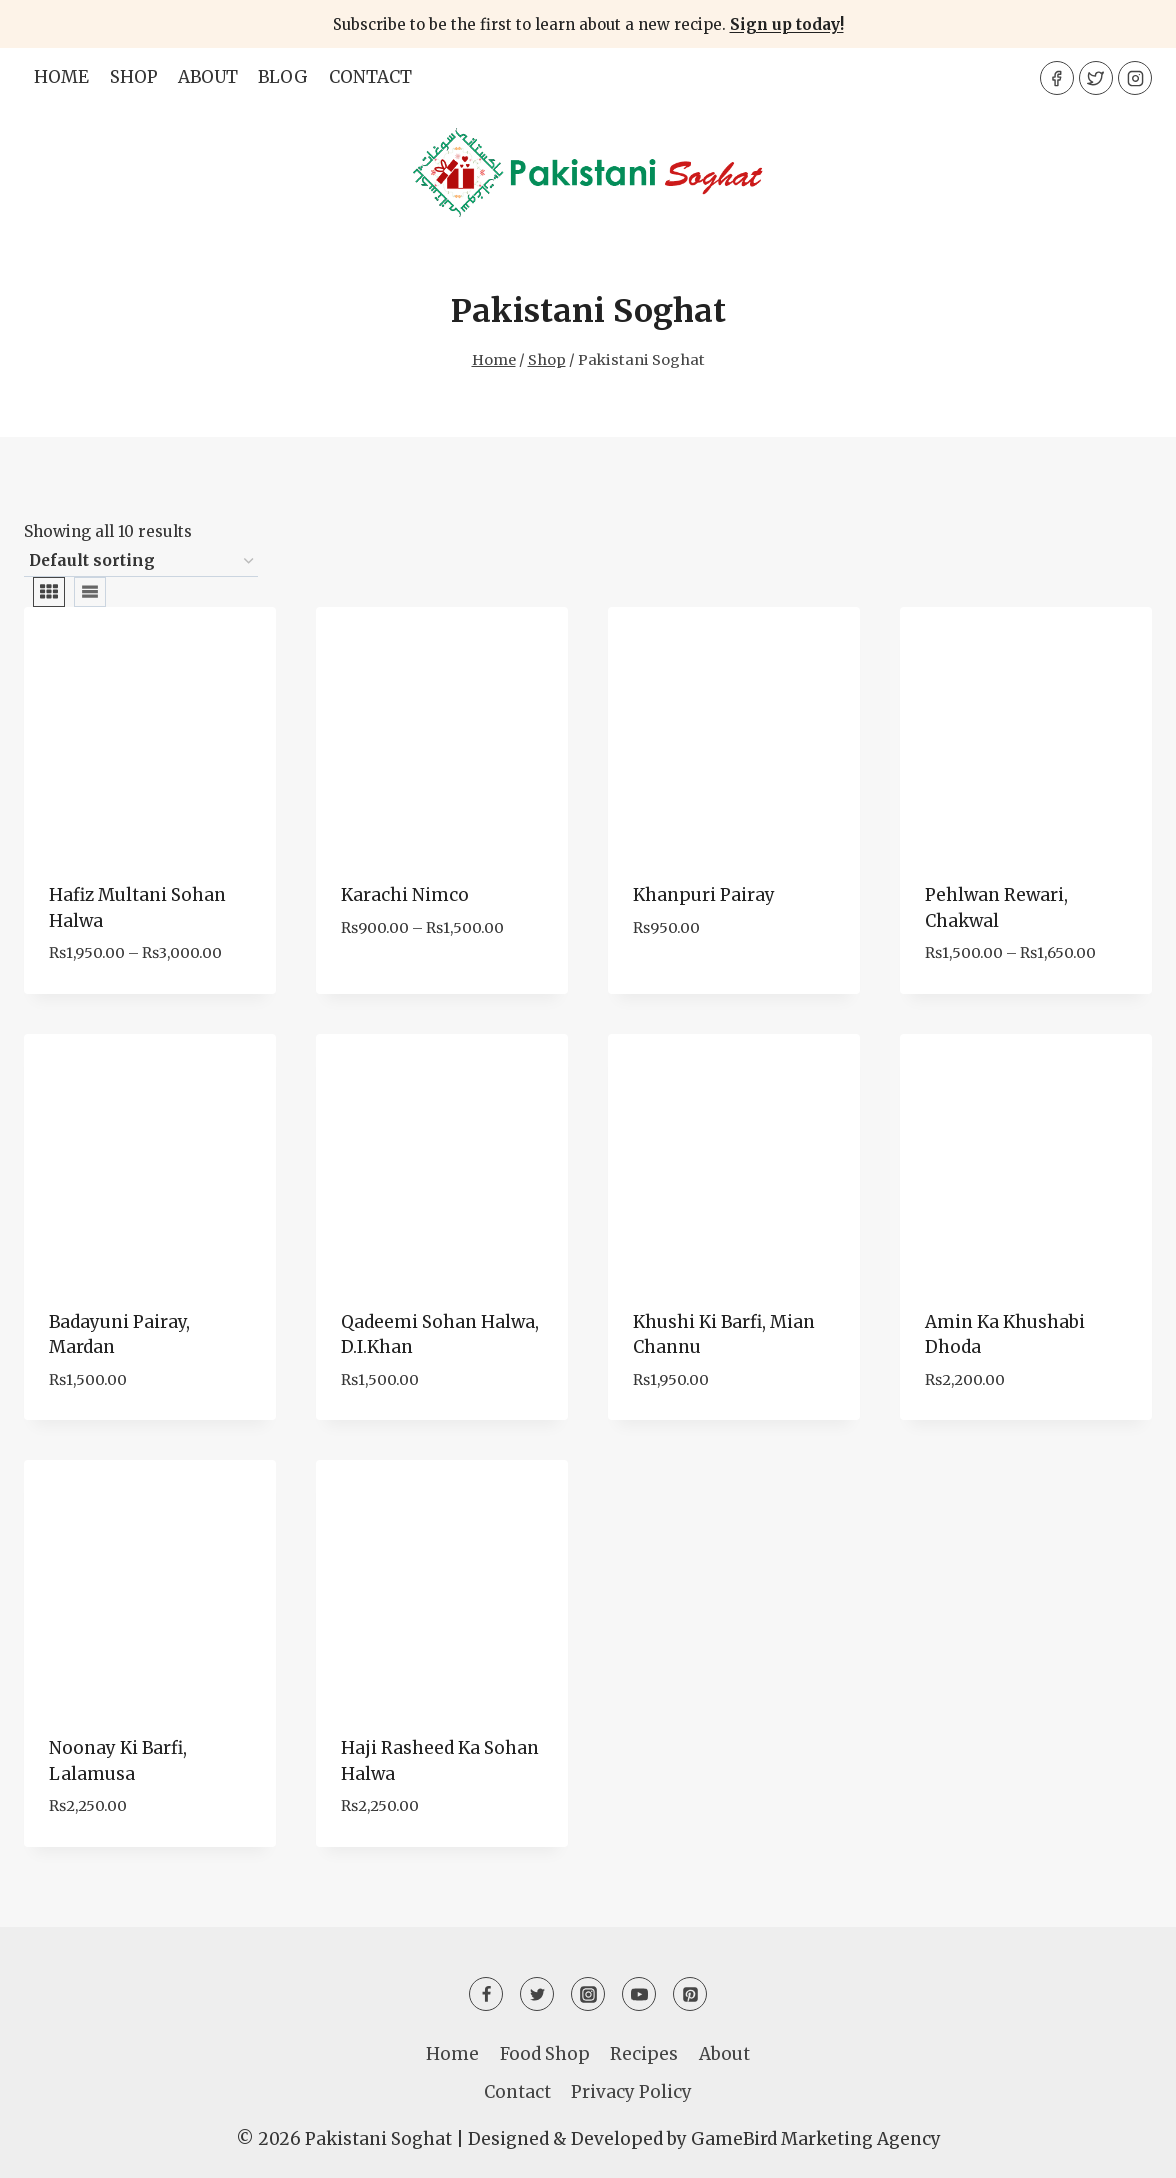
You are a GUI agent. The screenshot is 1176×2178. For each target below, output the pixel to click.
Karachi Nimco (405, 895)
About (208, 77)
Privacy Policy (631, 2092)
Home (61, 77)
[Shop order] (141, 562)
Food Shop (545, 2054)
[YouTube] (639, 1994)
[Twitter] (1096, 78)
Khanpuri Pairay (704, 895)
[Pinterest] (690, 1994)
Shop (134, 77)
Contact (370, 77)
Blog (283, 77)
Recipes (644, 2054)
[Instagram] (1135, 78)
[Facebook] (1057, 78)
